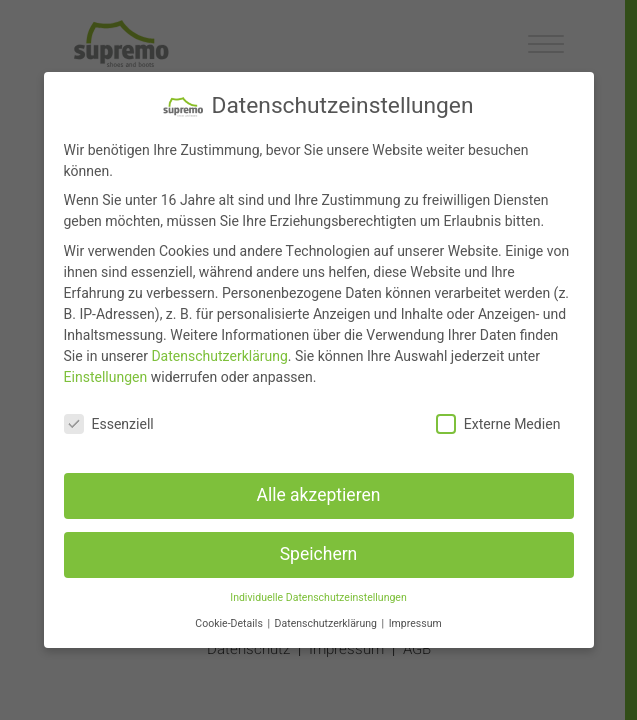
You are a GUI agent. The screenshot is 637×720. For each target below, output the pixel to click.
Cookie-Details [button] (230, 623)
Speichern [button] (319, 554)
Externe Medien (498, 424)
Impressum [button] (415, 623)
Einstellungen (106, 377)
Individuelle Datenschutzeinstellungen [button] (318, 597)
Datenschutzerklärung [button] (327, 623)
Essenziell (109, 424)
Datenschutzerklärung (219, 356)
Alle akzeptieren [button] (318, 495)
